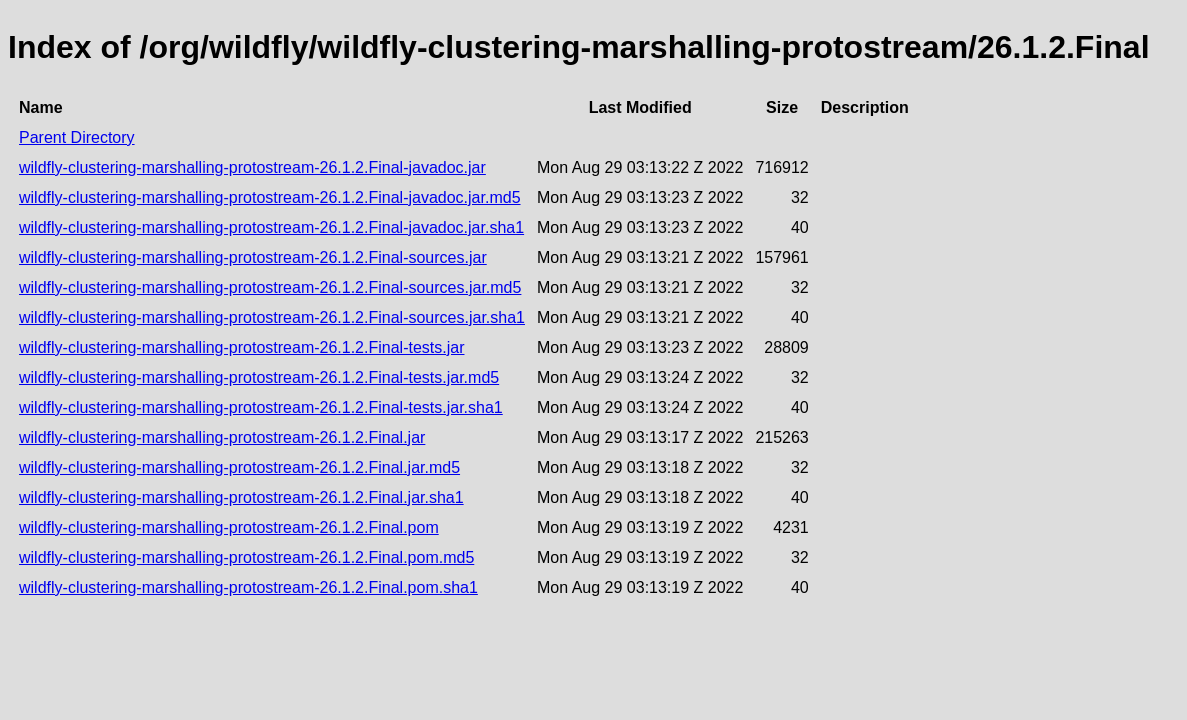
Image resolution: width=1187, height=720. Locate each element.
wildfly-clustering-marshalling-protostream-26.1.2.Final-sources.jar (253, 257)
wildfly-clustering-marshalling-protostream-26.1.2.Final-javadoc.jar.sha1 (271, 227)
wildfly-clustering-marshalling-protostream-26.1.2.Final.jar (222, 437)
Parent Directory (77, 137)
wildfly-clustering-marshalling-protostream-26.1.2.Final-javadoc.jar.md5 (270, 197)
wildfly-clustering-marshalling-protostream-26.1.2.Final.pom (229, 527)
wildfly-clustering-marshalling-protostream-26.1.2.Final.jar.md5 (239, 467)
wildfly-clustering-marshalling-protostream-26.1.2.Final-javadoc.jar (252, 167)
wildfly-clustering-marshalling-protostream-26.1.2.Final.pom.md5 (246, 557)
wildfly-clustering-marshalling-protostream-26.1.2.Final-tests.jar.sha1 (261, 407)
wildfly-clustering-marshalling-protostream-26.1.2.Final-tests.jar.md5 (259, 377)
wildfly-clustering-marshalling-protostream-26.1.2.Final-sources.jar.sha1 (272, 317)
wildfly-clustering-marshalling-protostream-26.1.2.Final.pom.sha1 (248, 587)
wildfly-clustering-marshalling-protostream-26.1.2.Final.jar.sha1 (241, 497)
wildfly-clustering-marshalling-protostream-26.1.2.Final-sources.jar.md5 (270, 287)
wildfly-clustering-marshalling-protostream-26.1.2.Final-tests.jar (241, 347)
